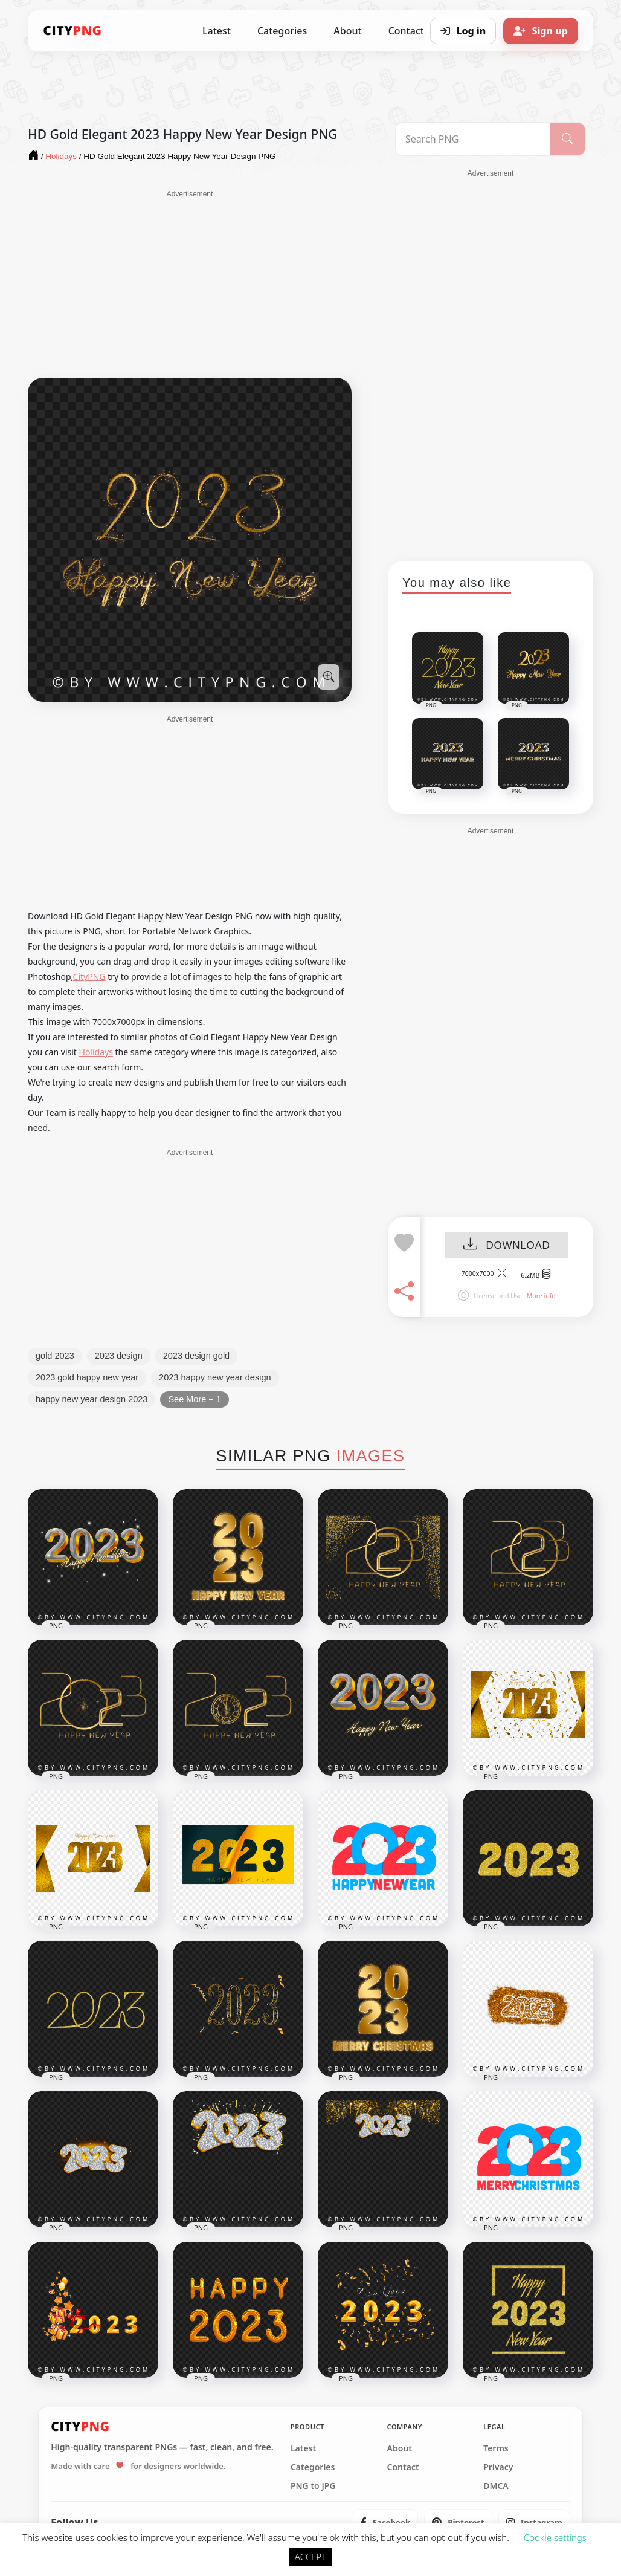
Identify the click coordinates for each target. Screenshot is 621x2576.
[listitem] (386, 2522)
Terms (496, 2448)
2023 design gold (196, 1356)
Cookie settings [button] (555, 2537)
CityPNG (89, 976)
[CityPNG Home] (72, 30)
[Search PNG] (473, 139)
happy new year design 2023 (91, 1399)
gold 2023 (55, 1356)
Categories (282, 30)
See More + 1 (194, 1399)
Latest (216, 30)
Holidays (96, 1052)
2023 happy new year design (215, 1377)
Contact (403, 2467)
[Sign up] (540, 31)
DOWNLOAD (506, 1245)
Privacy (498, 2467)
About (347, 30)
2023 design (119, 1356)
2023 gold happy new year (87, 1377)
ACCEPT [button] (310, 2557)
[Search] (567, 139)
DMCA (496, 2486)
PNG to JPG (313, 2486)
